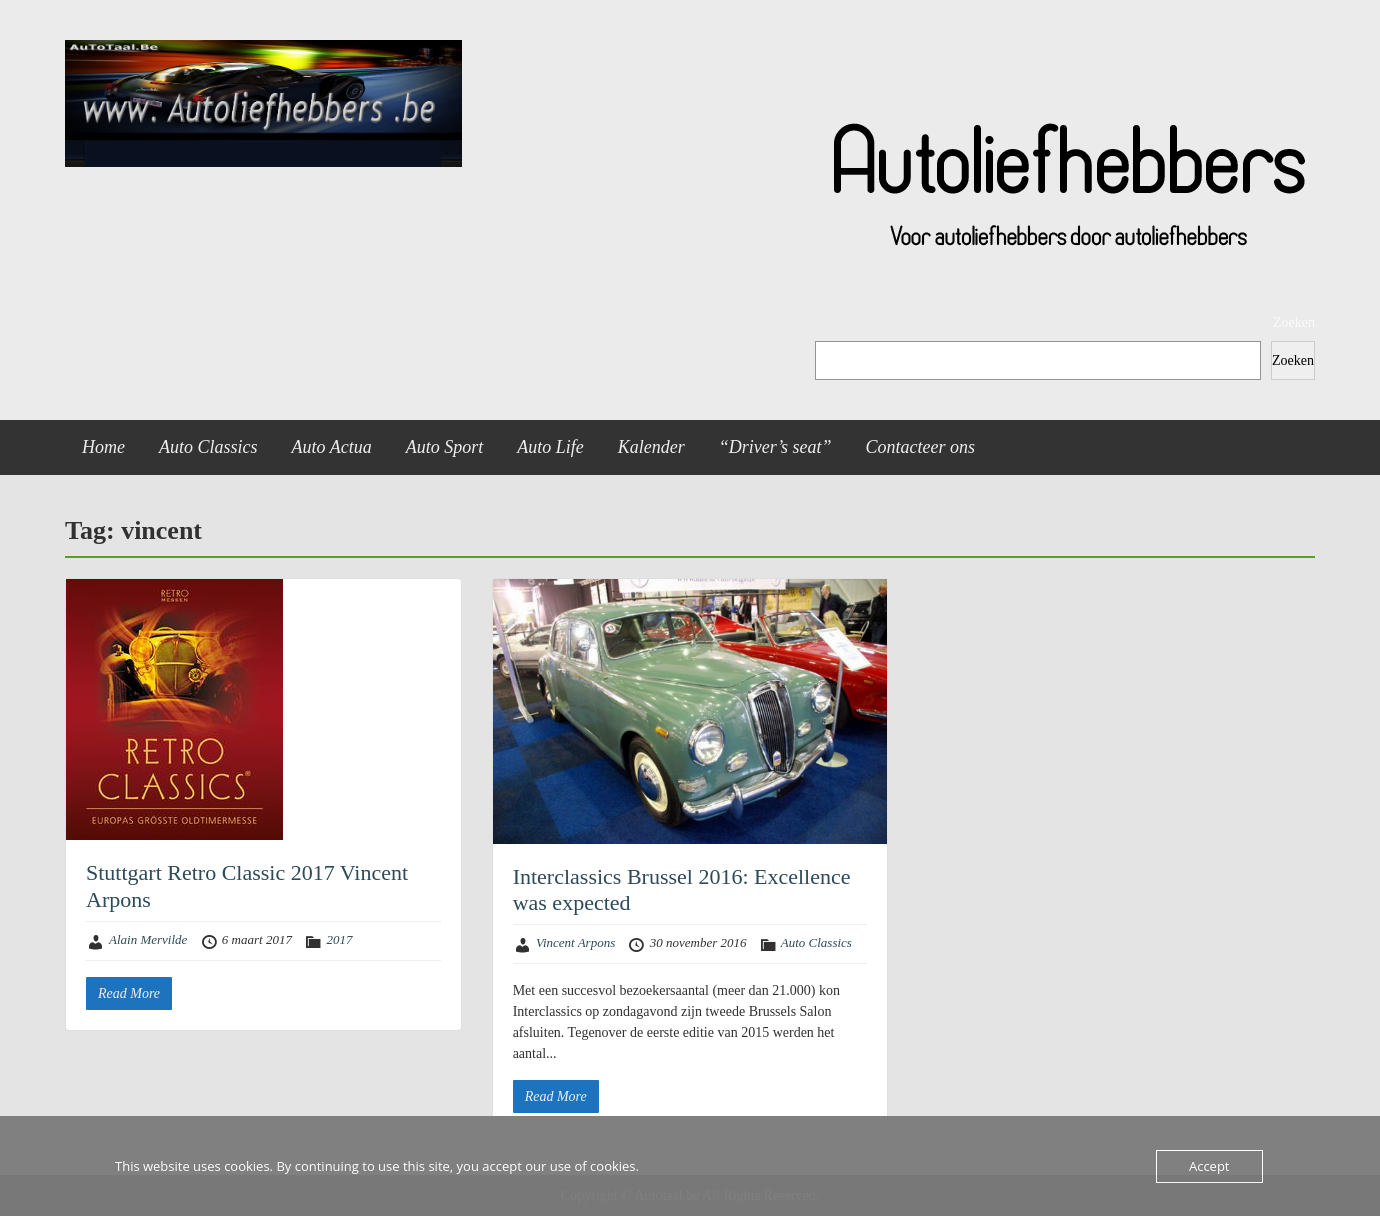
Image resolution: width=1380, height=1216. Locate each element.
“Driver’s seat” (775, 447)
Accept (1209, 1166)
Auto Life (550, 447)
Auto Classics (208, 447)
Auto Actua (332, 447)
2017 (339, 939)
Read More (129, 993)
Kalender (651, 447)
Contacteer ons (921, 447)
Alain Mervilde (148, 939)
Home (103, 447)
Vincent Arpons (575, 942)
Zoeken (1294, 322)
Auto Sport (445, 447)
